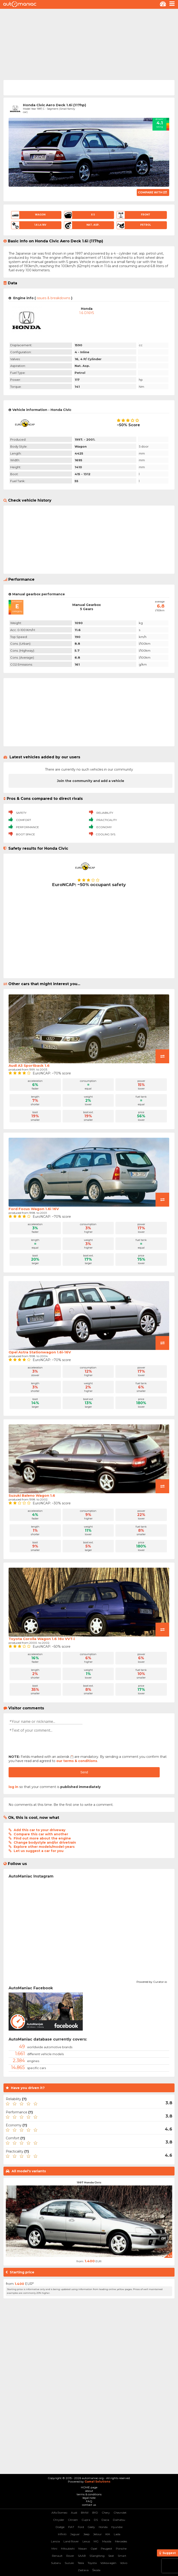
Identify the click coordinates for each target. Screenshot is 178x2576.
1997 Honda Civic (89, 2182)
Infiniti (62, 2534)
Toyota (92, 2563)
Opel (94, 2548)
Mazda (106, 2541)
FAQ (89, 2501)
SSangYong (97, 2555)
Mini (54, 2548)
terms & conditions (89, 2494)
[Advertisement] (89, 43)
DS (96, 2520)
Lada (117, 2534)
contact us (89, 2504)
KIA (107, 2534)
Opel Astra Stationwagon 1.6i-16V (40, 1352)
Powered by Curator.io (152, 1981)
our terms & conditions (76, 1761)
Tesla (81, 2563)
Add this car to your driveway (39, 1830)
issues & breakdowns (53, 298)
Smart (122, 2555)
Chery (106, 2512)
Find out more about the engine (42, 1838)
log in (13, 1787)
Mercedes (121, 2541)
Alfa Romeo (59, 2512)
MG (96, 2541)
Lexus (86, 2541)
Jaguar (75, 2534)
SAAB (82, 2555)
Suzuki (69, 2563)
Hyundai (117, 2527)
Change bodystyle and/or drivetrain (45, 1842)
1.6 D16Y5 (86, 313)
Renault (57, 2555)
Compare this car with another (41, 1834)
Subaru (56, 2563)
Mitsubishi (68, 2548)
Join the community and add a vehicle (90, 781)
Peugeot (106, 2548)
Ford (81, 2527)
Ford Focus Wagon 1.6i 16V (34, 1209)
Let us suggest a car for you (39, 1851)
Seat (111, 2555)
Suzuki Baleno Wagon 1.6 (32, 1495)
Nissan (82, 2548)
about (89, 2491)
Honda (103, 2527)
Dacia (105, 2520)
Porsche (121, 2548)
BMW (85, 2512)
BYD (95, 2512)
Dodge (60, 2527)
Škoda (96, 2570)
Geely (91, 2527)
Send (84, 1772)
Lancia (55, 2541)
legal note (89, 2497)
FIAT (71, 2527)
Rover (70, 2555)
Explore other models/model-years (44, 1847)
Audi (74, 2512)
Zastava (83, 2570)
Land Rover (71, 2541)
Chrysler (58, 2520)
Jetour (97, 2534)
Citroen (73, 2520)
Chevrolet (120, 2512)
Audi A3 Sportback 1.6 (29, 1065)
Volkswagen (108, 2563)
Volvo (123, 2563)
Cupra (86, 2520)
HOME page (89, 2487)
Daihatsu (119, 2520)
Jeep (86, 2534)
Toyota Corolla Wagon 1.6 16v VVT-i (42, 1639)
